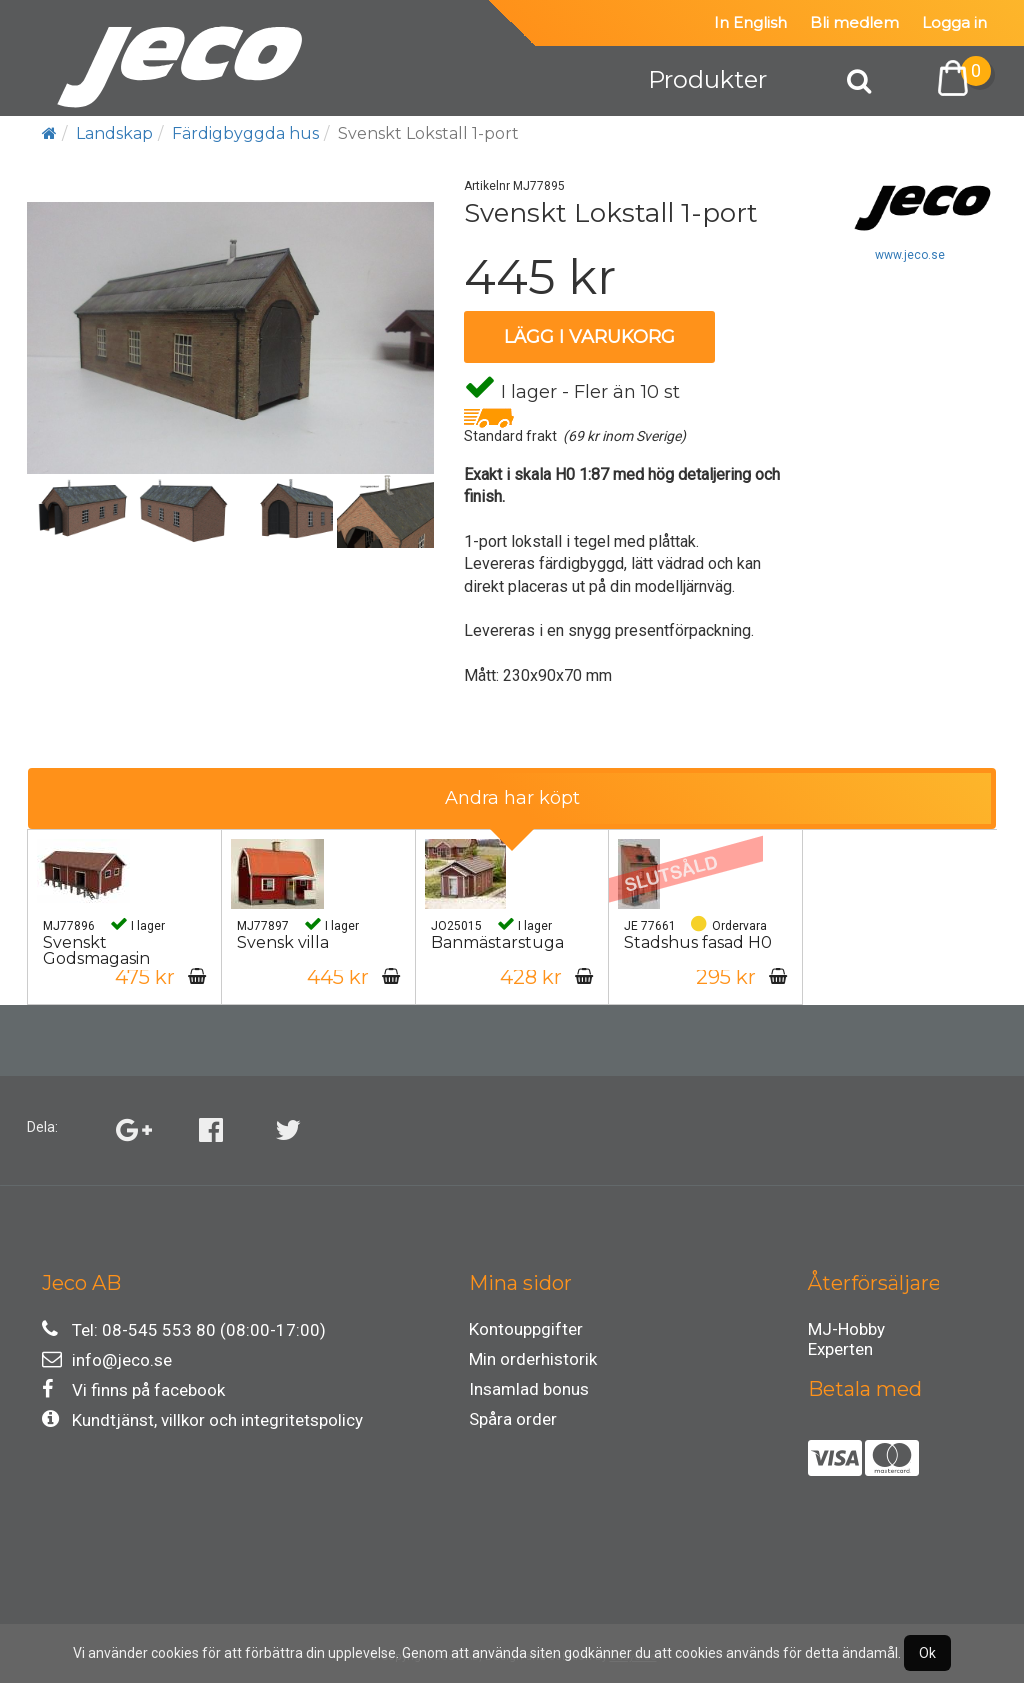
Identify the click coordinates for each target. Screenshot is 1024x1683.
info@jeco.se (107, 1359)
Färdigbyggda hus (245, 133)
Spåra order (513, 1419)
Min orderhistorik (533, 1359)
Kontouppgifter (526, 1329)
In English (750, 22)
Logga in (954, 22)
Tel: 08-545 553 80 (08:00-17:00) (184, 1329)
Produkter (707, 79)
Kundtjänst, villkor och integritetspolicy (202, 1419)
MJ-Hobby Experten (846, 1332)
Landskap (114, 133)
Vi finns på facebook (133, 1389)
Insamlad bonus (529, 1389)
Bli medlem (854, 22)
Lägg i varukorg (589, 337)
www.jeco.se (910, 255)
